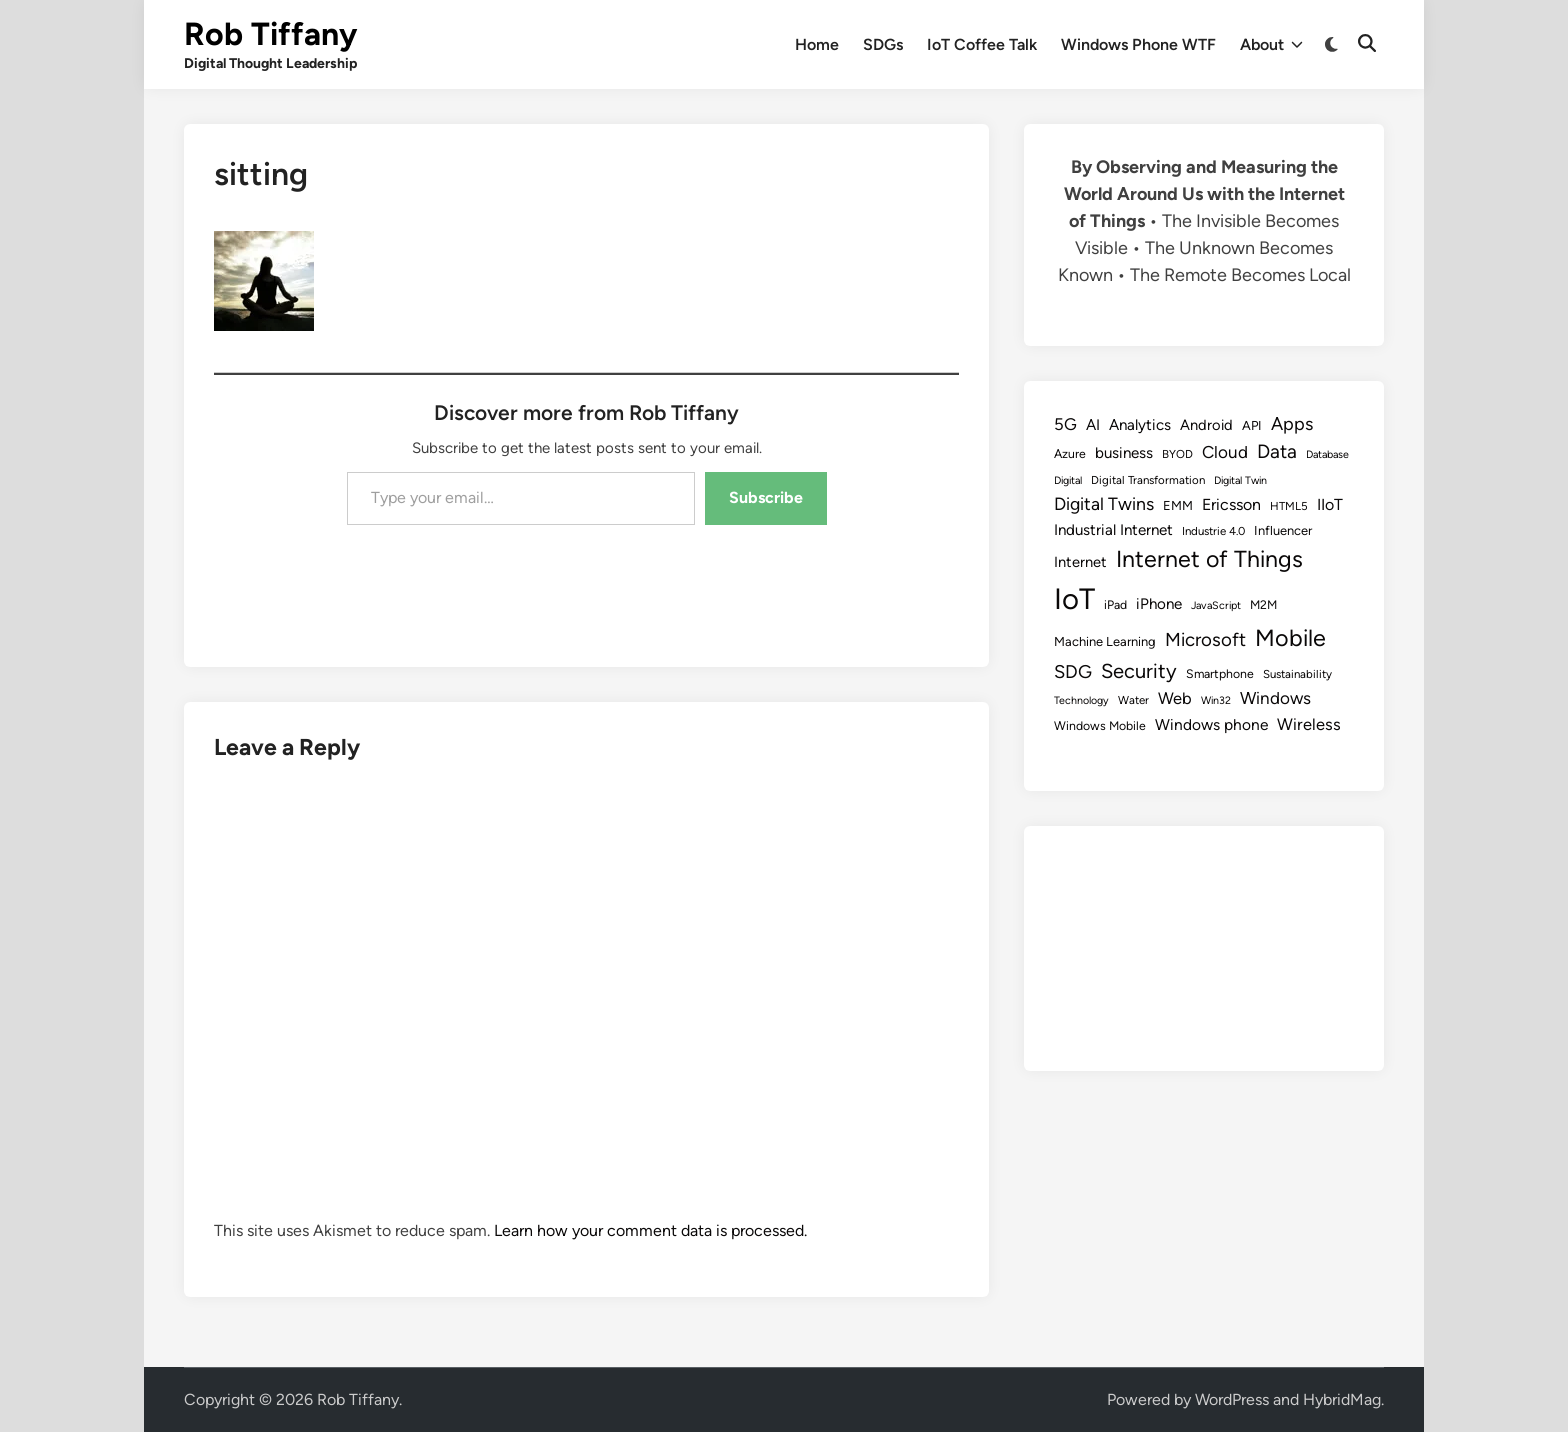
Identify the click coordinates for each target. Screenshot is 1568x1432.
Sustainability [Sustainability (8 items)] (1297, 674)
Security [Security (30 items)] (1139, 671)
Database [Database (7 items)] (1327, 454)
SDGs (883, 44)
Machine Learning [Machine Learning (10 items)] (1105, 641)
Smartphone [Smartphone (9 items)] (1220, 673)
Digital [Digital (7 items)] (1068, 480)
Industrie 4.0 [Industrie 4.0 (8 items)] (1213, 531)
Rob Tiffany (270, 34)
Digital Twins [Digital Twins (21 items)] (1104, 503)
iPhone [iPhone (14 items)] (1159, 604)
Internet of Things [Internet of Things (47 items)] (1209, 559)
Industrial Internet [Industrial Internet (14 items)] (1113, 530)
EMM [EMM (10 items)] (1178, 505)
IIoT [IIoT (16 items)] (1330, 504)
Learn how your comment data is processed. (650, 1230)
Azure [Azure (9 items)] (1070, 453)
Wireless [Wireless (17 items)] (1309, 724)
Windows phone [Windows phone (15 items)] (1211, 724)
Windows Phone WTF (1138, 44)
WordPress (1232, 1399)
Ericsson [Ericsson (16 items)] (1231, 504)
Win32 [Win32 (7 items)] (1216, 700)
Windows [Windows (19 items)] (1275, 698)
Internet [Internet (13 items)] (1080, 562)
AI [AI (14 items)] (1093, 425)
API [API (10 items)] (1252, 425)
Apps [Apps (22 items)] (1292, 424)
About (1271, 45)
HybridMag (1342, 1399)
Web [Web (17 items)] (1175, 698)
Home (817, 44)
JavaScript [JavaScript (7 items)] (1216, 605)
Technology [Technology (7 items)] (1081, 700)
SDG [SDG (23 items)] (1073, 672)
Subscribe (766, 497)
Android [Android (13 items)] (1206, 425)
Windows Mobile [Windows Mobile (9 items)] (1100, 725)
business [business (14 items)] (1124, 453)
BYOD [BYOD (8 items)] (1177, 454)
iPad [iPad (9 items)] (1115, 604)
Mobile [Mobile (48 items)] (1290, 638)
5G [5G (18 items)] (1065, 424)
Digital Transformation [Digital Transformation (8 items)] (1148, 480)
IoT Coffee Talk (982, 44)
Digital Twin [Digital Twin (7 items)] (1240, 480)
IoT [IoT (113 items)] (1074, 598)
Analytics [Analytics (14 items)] (1140, 425)
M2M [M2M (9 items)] (1263, 604)
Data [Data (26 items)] (1277, 451)
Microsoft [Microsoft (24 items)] (1205, 639)
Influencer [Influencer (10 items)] (1283, 530)
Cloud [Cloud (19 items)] (1225, 452)
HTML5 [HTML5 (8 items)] (1289, 506)
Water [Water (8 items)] (1133, 700)
